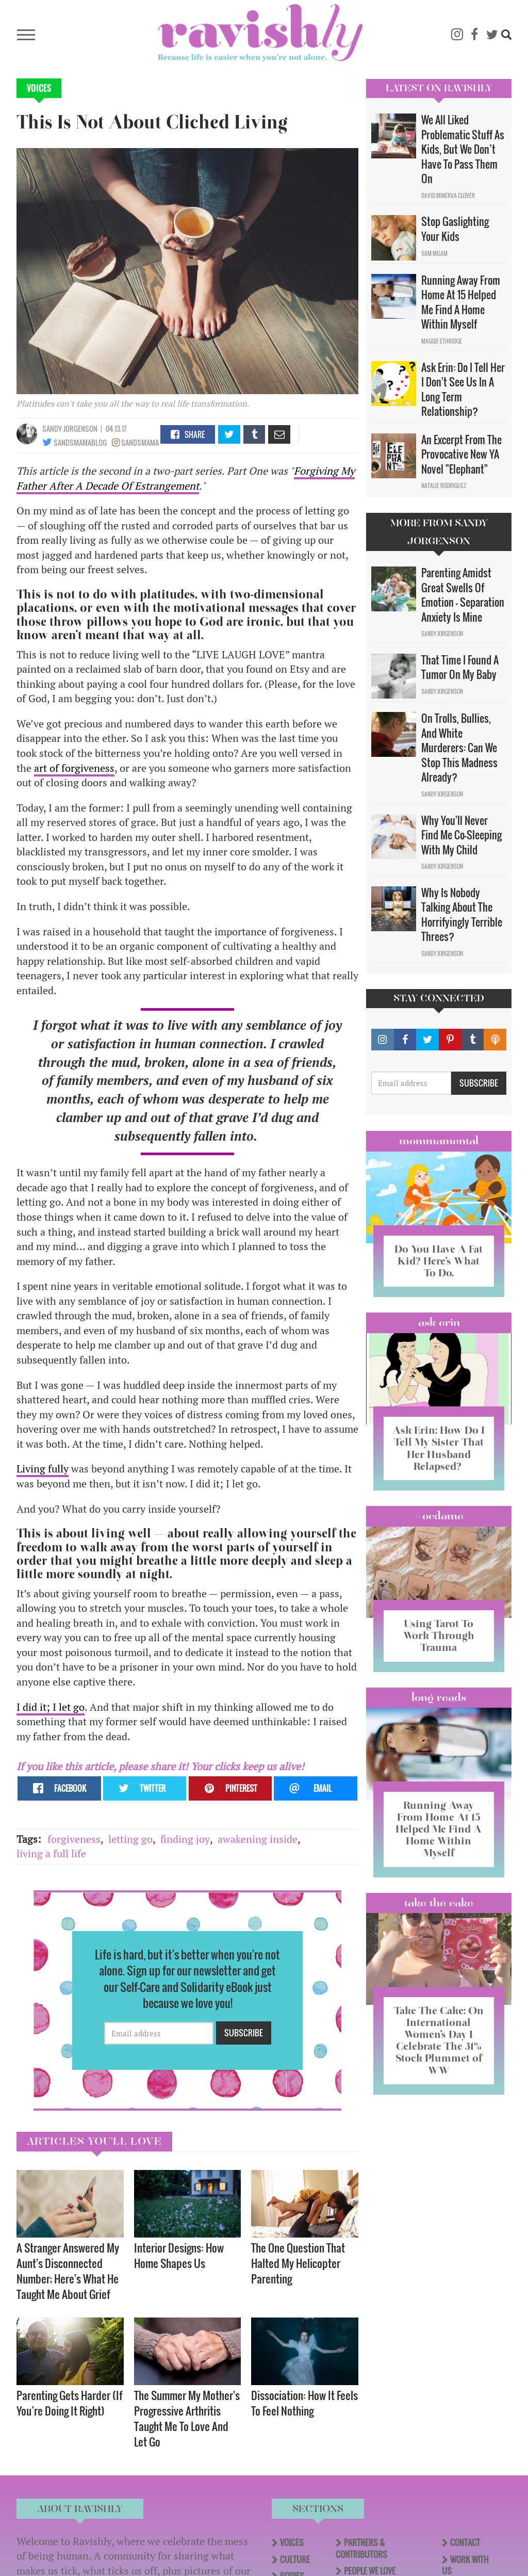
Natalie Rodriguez (443, 485)
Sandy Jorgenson (69, 428)
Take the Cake (438, 1902)
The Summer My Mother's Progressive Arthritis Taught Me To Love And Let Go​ (187, 2418)
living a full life (51, 1853)
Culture (295, 2559)
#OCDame (439, 1515)
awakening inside (258, 1839)
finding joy (185, 1839)
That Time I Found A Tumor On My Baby (460, 667)
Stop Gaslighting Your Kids (455, 229)
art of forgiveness (74, 768)
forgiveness (74, 1839)
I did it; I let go (50, 1707)
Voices (39, 88)
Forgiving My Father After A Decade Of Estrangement (185, 478)
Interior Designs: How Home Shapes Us (179, 2255)
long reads (439, 1697)
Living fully (42, 1469)
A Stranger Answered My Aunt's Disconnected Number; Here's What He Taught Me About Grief (67, 2271)
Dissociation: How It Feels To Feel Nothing (304, 2403)
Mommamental (438, 1140)
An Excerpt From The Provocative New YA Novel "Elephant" (461, 454)
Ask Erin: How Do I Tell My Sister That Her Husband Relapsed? (438, 1447)
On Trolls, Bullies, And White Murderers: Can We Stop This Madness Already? (459, 747)
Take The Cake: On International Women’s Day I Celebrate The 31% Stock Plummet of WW (439, 2040)
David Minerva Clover (448, 195)
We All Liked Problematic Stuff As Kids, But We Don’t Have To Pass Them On (462, 149)
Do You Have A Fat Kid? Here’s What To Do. (438, 1260)
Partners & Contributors (361, 2548)
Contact (465, 2542)
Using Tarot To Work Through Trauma (438, 1635)
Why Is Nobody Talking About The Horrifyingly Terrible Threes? (461, 915)
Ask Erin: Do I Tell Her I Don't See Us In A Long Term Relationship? (463, 389)
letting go (130, 1839)
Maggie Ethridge (441, 341)
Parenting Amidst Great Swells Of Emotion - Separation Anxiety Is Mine (462, 595)
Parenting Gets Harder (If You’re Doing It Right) (69, 2403)
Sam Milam (434, 253)
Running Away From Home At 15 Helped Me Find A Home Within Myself (460, 302)
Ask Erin (439, 1322)
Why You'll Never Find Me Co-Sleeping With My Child (461, 835)
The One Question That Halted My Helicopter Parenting (298, 2263)
